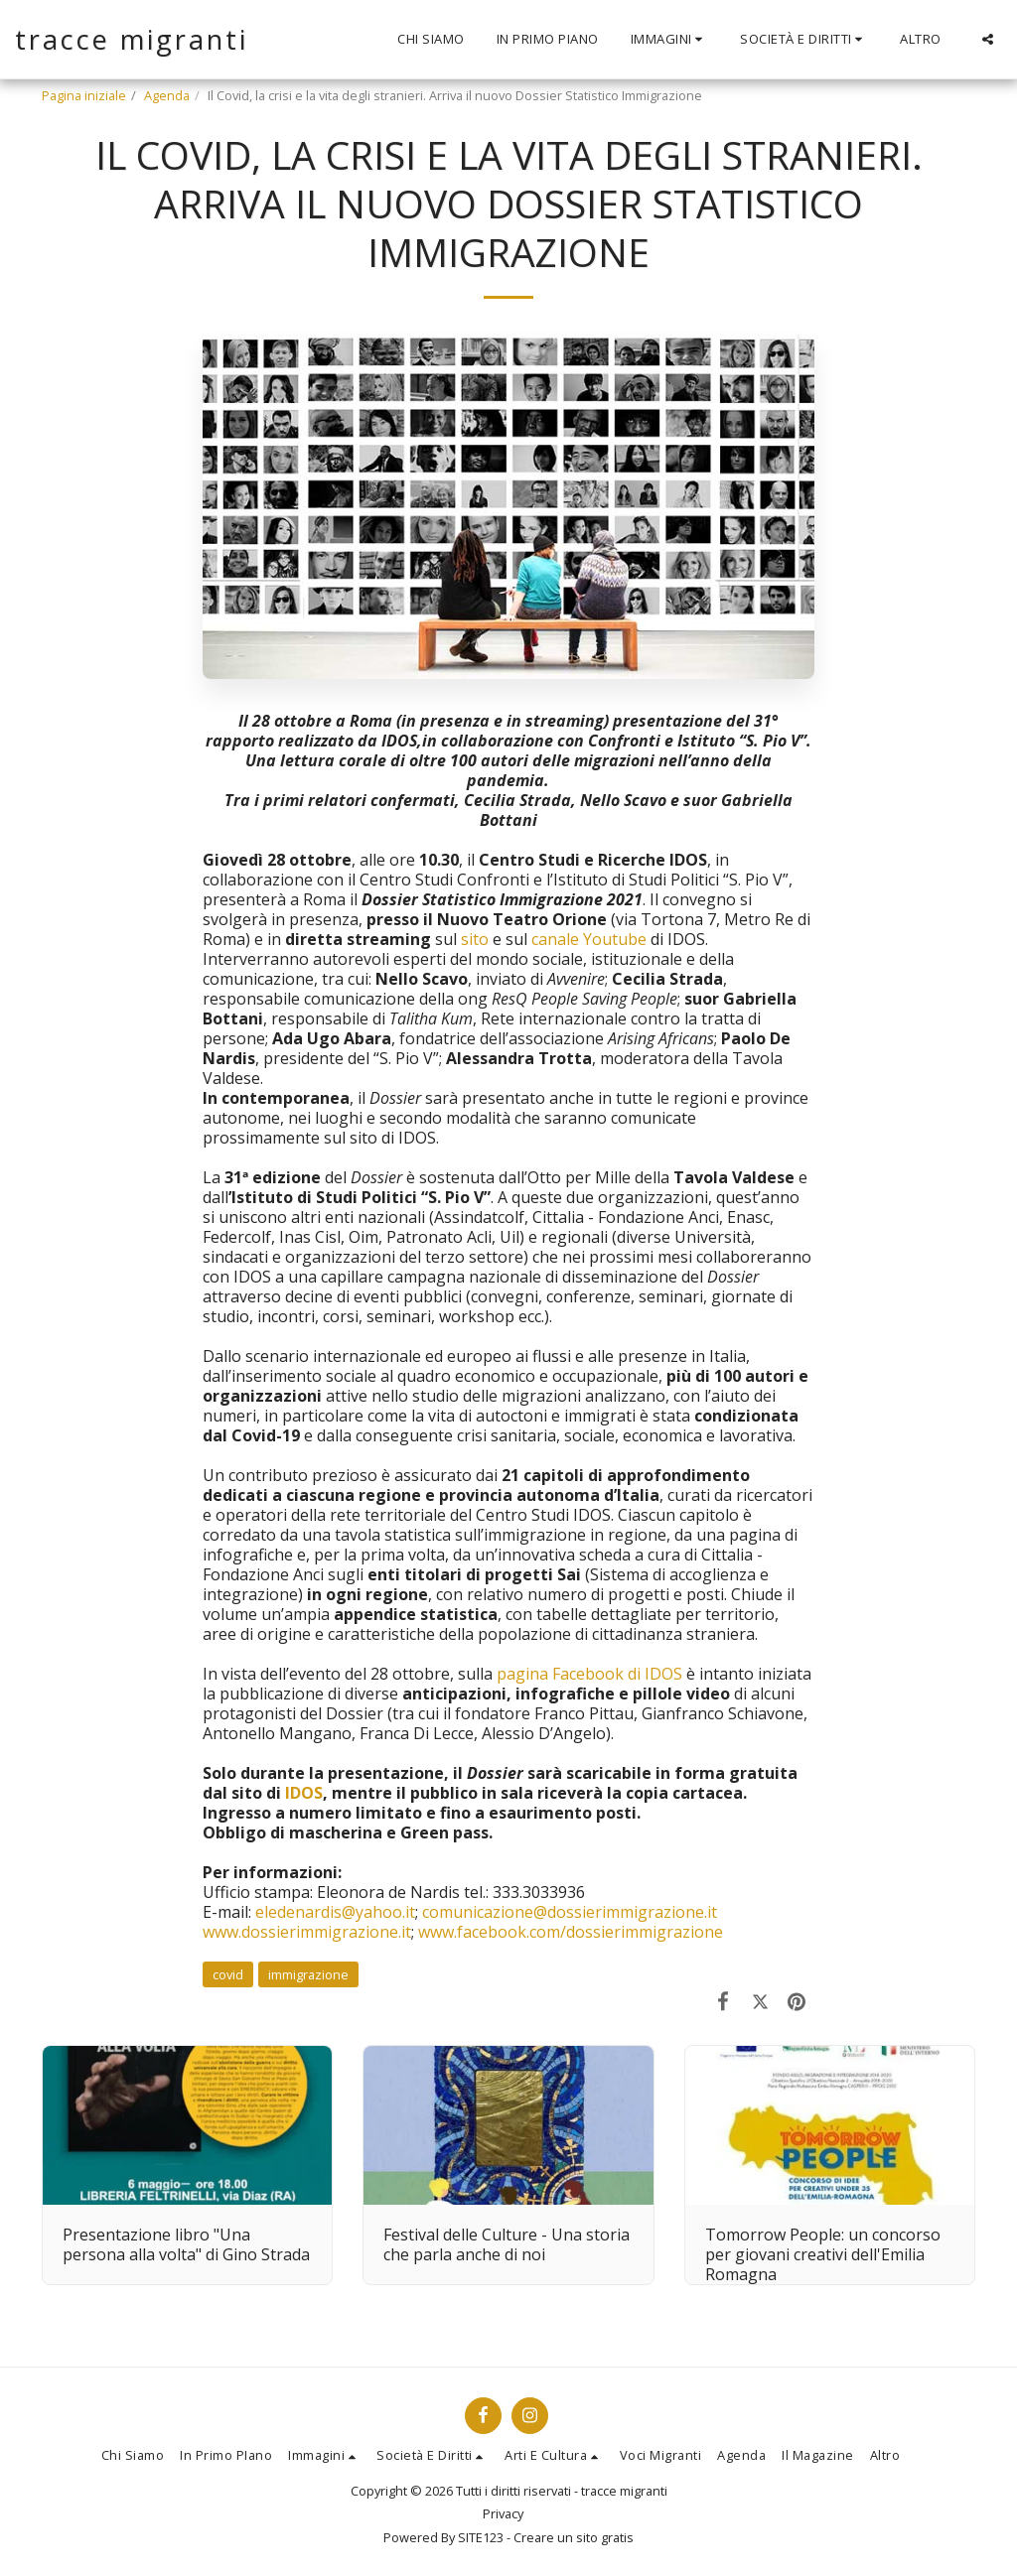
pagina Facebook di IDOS (589, 1674)
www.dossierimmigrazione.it (307, 1932)
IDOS (304, 1793)
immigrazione (308, 1974)
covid (228, 1974)
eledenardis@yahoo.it (335, 1912)
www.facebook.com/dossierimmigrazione (568, 1932)
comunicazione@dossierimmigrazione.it (569, 1912)
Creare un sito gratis (573, 2537)
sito (475, 939)
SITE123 (481, 2537)
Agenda (167, 95)
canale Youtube (589, 939)
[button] (670, 40)
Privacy (503, 2513)
